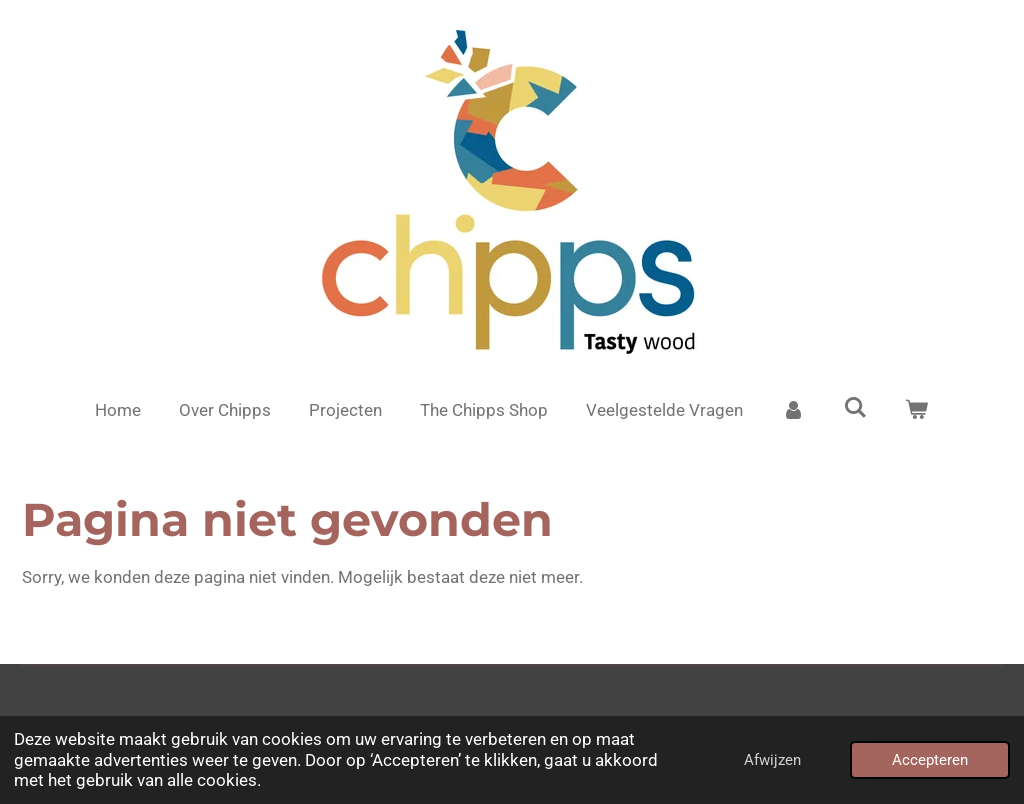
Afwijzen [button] (772, 760)
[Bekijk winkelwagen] (917, 411)
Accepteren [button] (930, 760)
